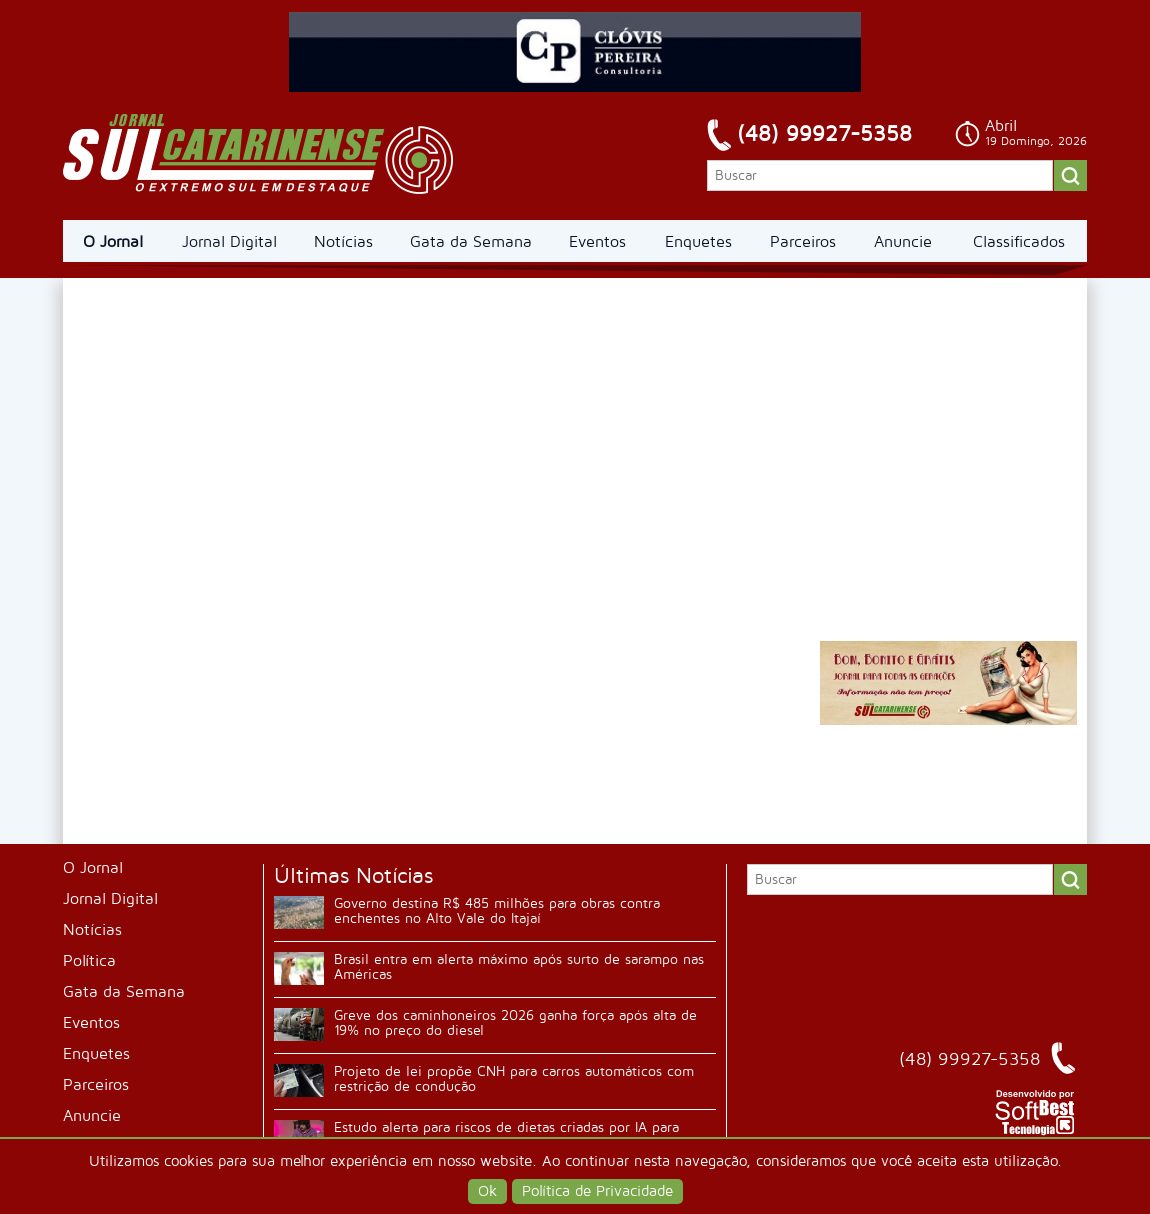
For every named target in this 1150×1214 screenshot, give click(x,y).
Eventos (597, 242)
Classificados (1019, 242)
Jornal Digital (229, 242)
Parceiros (803, 242)
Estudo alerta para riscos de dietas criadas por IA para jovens (506, 1135)
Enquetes (698, 242)
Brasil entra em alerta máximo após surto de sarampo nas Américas (519, 967)
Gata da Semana (471, 242)
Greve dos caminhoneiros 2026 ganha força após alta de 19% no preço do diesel (515, 1023)
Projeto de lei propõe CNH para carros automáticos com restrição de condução (514, 1079)
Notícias (343, 242)
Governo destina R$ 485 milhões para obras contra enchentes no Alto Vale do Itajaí (497, 911)
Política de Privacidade (597, 1191)
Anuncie (903, 242)
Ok (487, 1191)
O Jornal (113, 242)
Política (89, 961)
